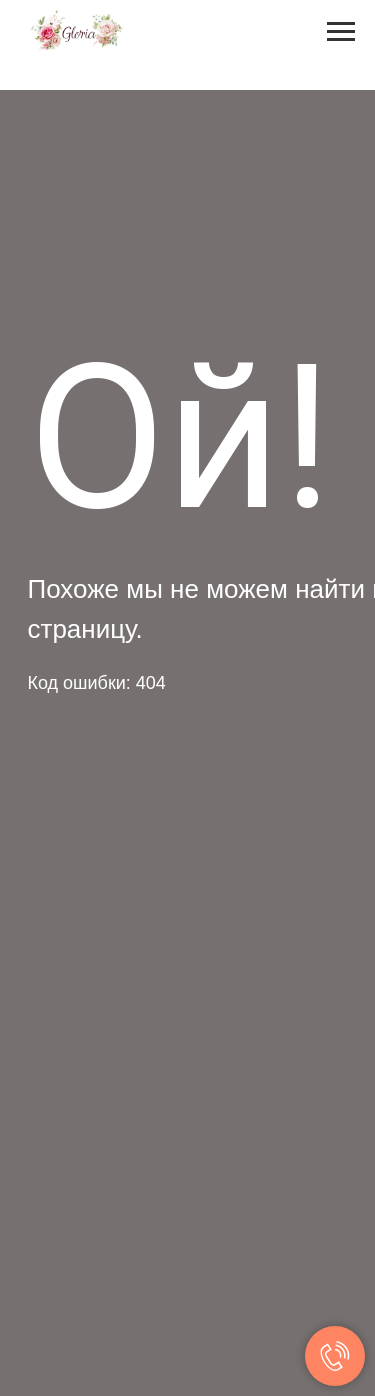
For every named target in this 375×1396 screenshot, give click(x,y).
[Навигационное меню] (341, 32)
